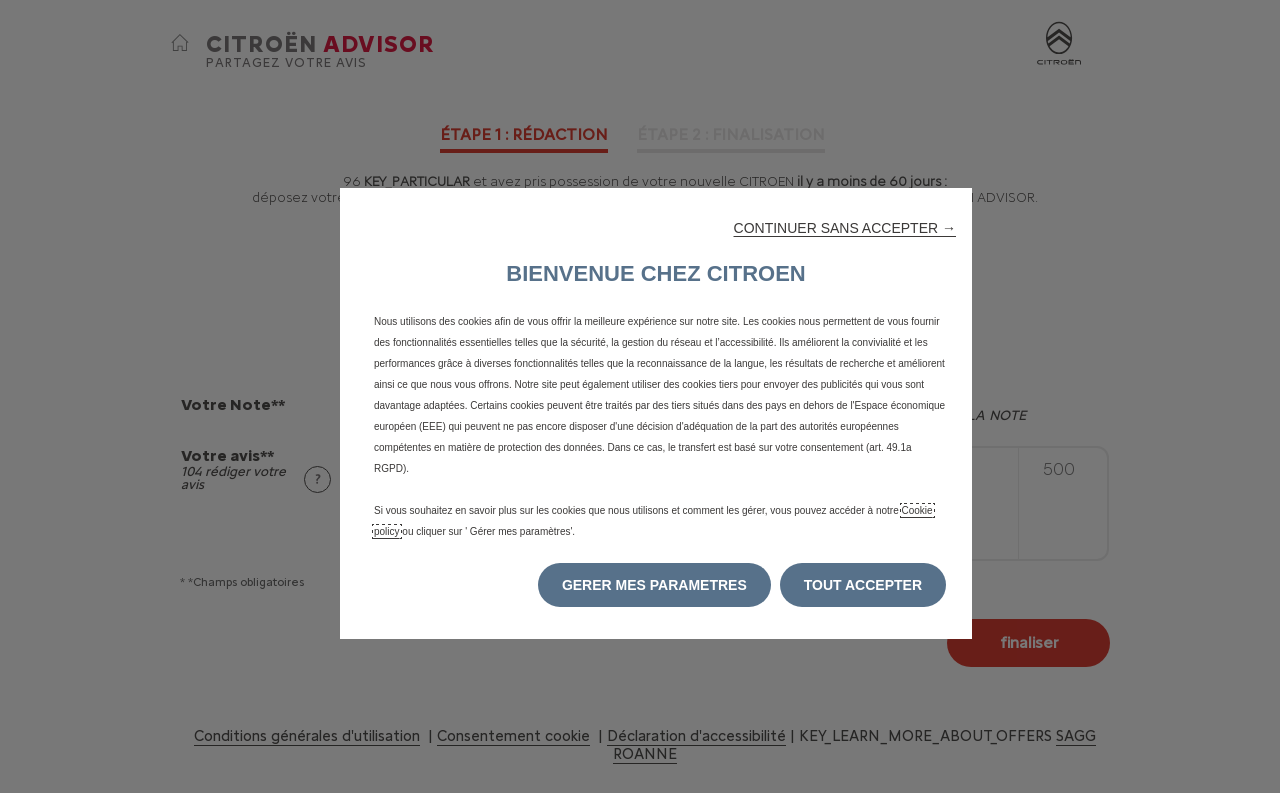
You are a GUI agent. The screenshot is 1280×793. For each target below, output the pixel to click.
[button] (845, 228)
